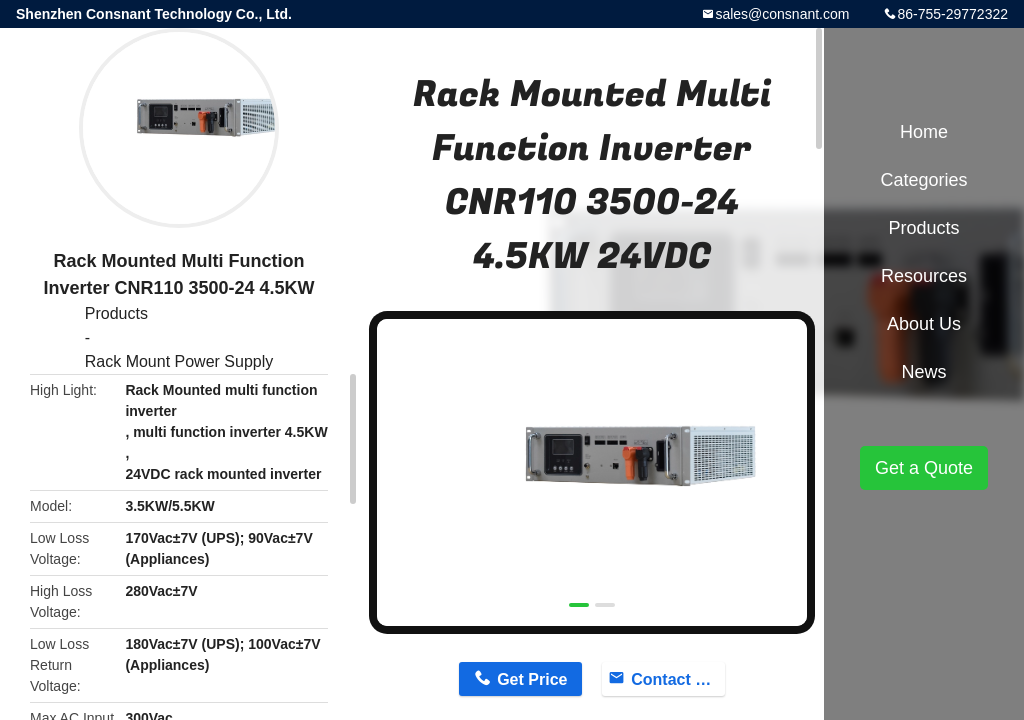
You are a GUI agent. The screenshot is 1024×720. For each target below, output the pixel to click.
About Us (924, 324)
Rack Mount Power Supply (179, 361)
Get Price (532, 679)
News (923, 372)
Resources (924, 276)
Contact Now (678, 679)
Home (924, 132)
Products (116, 313)
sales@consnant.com (782, 14)
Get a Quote (924, 468)
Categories (923, 180)
